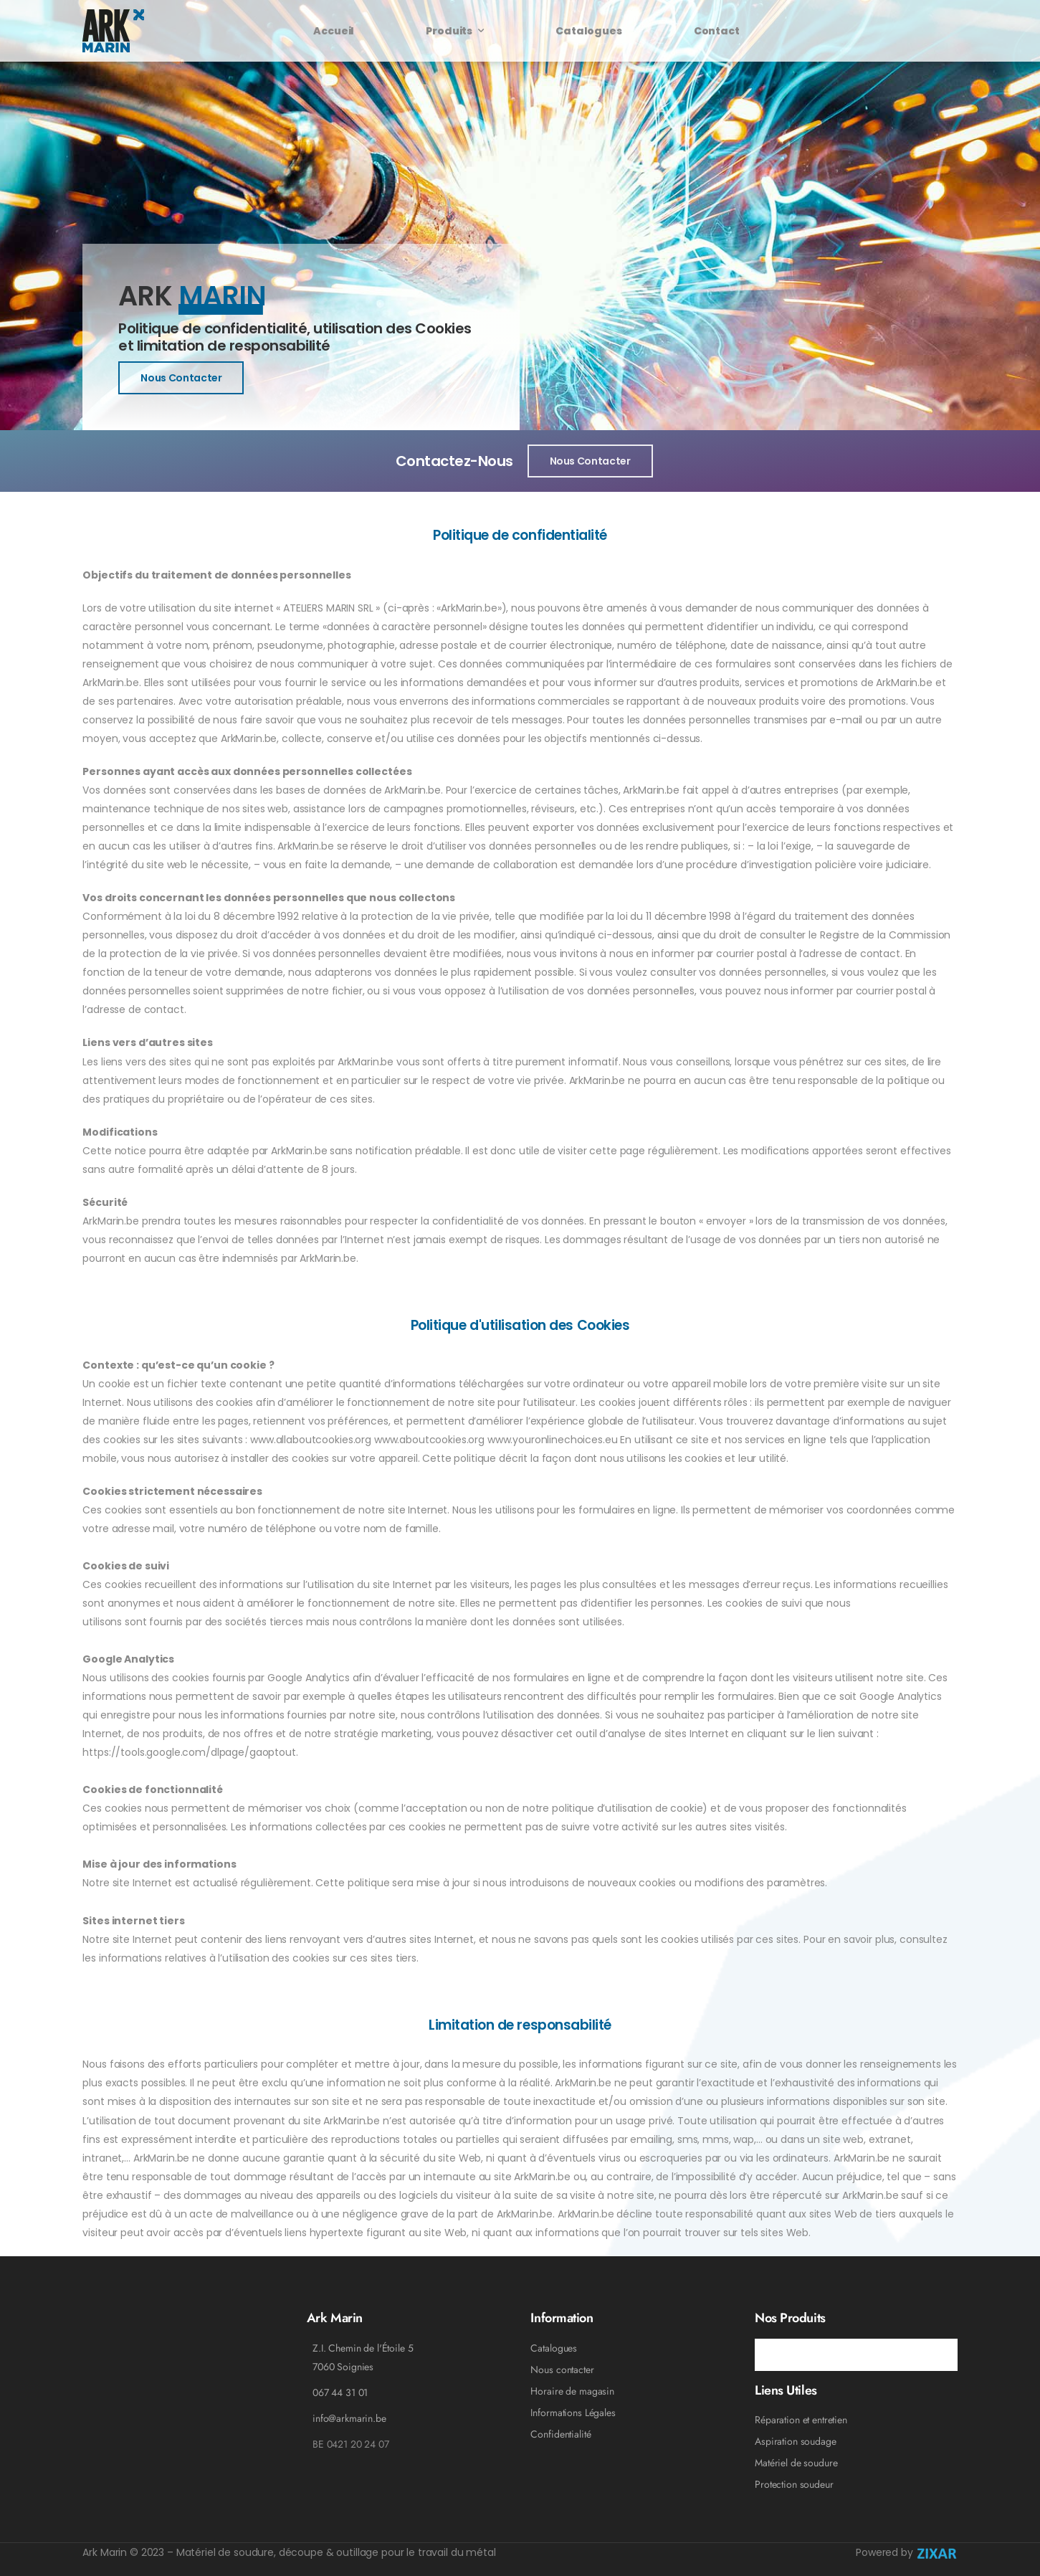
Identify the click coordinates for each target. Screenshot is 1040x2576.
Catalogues (588, 31)
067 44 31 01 (340, 2392)
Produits (449, 31)
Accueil (333, 31)
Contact (717, 31)
